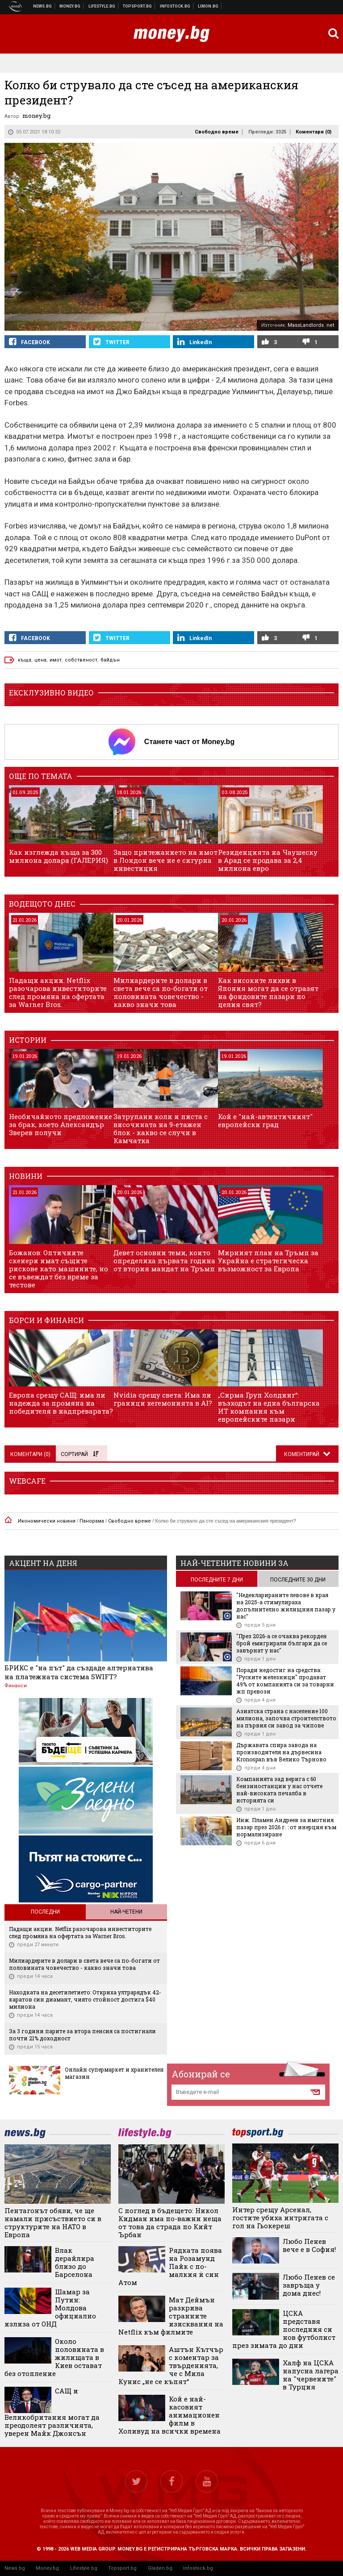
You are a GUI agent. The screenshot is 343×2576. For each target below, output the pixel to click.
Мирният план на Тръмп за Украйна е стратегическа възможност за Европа (268, 1260)
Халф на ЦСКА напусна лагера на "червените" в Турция (311, 2375)
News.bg (14, 2568)
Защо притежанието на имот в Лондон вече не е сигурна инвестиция (165, 860)
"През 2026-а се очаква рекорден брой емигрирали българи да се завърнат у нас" (281, 1643)
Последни (45, 1912)
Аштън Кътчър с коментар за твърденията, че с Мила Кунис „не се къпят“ (170, 2365)
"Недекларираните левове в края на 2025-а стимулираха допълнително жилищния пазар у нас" (285, 1605)
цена (40, 660)
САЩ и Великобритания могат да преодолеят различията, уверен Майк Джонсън (52, 2412)
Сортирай (79, 1454)
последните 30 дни (298, 1580)
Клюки (102, 6)
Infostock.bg (198, 2568)
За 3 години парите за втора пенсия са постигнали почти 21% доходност (82, 2034)
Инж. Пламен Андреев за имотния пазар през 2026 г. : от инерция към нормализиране (286, 1827)
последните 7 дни (217, 1580)
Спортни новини (137, 6)
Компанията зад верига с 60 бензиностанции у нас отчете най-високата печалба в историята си (279, 1789)
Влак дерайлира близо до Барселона (74, 2262)
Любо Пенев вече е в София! (309, 2245)
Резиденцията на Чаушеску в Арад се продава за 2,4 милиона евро (268, 860)
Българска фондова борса (175, 6)
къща (24, 660)
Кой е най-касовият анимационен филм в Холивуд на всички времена (169, 2415)
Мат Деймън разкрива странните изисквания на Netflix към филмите (170, 2316)
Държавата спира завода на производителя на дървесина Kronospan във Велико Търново (281, 1752)
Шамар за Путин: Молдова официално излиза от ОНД (50, 2308)
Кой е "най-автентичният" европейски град (265, 1120)
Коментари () (313, 132)
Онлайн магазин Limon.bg (208, 6)
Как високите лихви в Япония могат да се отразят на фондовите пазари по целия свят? (268, 992)
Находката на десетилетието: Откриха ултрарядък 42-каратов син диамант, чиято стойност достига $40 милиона (85, 1999)
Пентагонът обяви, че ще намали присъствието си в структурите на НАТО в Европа (52, 2222)
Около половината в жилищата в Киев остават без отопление (54, 2357)
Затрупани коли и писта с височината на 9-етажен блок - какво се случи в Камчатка (160, 1128)
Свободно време (216, 132)
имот (56, 660)
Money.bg (47, 2568)
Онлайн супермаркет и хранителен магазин (114, 2073)
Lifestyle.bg (83, 2568)
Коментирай (302, 1454)
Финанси (15, 1686)
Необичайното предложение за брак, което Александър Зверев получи (60, 1124)
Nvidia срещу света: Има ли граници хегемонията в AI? (162, 1399)
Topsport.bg (122, 2568)
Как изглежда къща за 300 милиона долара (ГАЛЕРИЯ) (58, 856)
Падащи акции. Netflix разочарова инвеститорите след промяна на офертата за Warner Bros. (58, 992)
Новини (42, 6)
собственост (81, 660)
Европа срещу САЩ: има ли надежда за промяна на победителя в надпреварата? (61, 1403)
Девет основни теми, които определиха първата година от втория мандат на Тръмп (164, 1260)
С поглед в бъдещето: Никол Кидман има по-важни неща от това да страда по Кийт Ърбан (170, 2222)
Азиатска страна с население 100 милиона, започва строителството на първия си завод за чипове (286, 1718)
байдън (110, 660)
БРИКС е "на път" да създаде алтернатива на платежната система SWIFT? (78, 1672)
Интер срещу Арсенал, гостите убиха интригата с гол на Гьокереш (280, 2217)
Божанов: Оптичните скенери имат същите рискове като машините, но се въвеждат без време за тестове (58, 1268)
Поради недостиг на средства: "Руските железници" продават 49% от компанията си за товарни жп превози (285, 1680)
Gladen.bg (160, 2568)
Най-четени (126, 1912)
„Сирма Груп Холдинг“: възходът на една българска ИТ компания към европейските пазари (269, 1407)
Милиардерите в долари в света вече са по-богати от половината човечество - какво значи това (160, 992)
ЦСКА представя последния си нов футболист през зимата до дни (283, 2329)
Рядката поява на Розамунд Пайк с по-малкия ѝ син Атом (170, 2266)
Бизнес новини (70, 6)
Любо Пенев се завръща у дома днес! (309, 2285)
